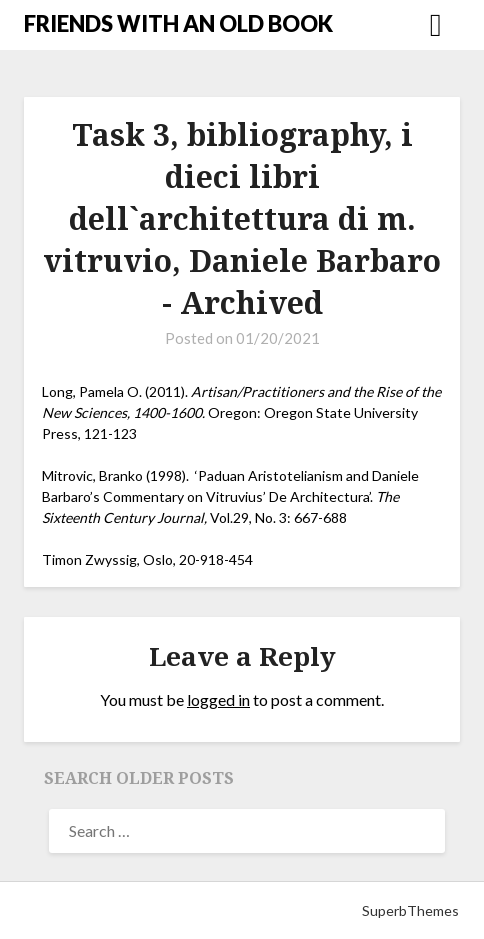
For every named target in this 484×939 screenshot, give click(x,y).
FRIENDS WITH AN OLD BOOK (178, 23)
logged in (218, 699)
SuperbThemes (410, 910)
